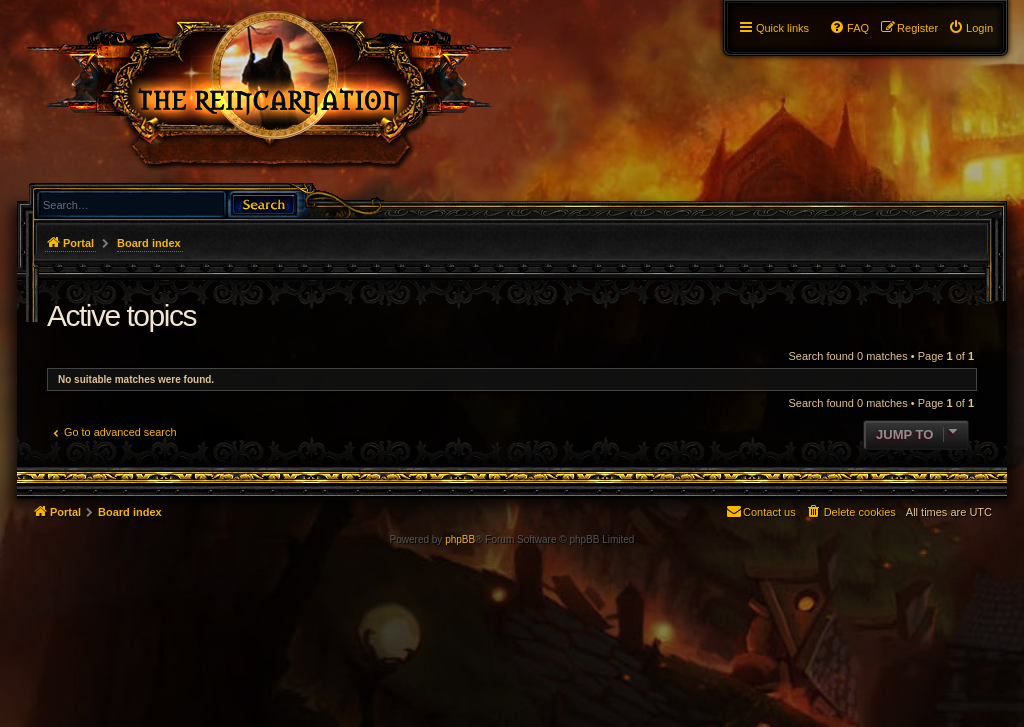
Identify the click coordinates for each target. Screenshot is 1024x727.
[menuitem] (970, 28)
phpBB (460, 539)
